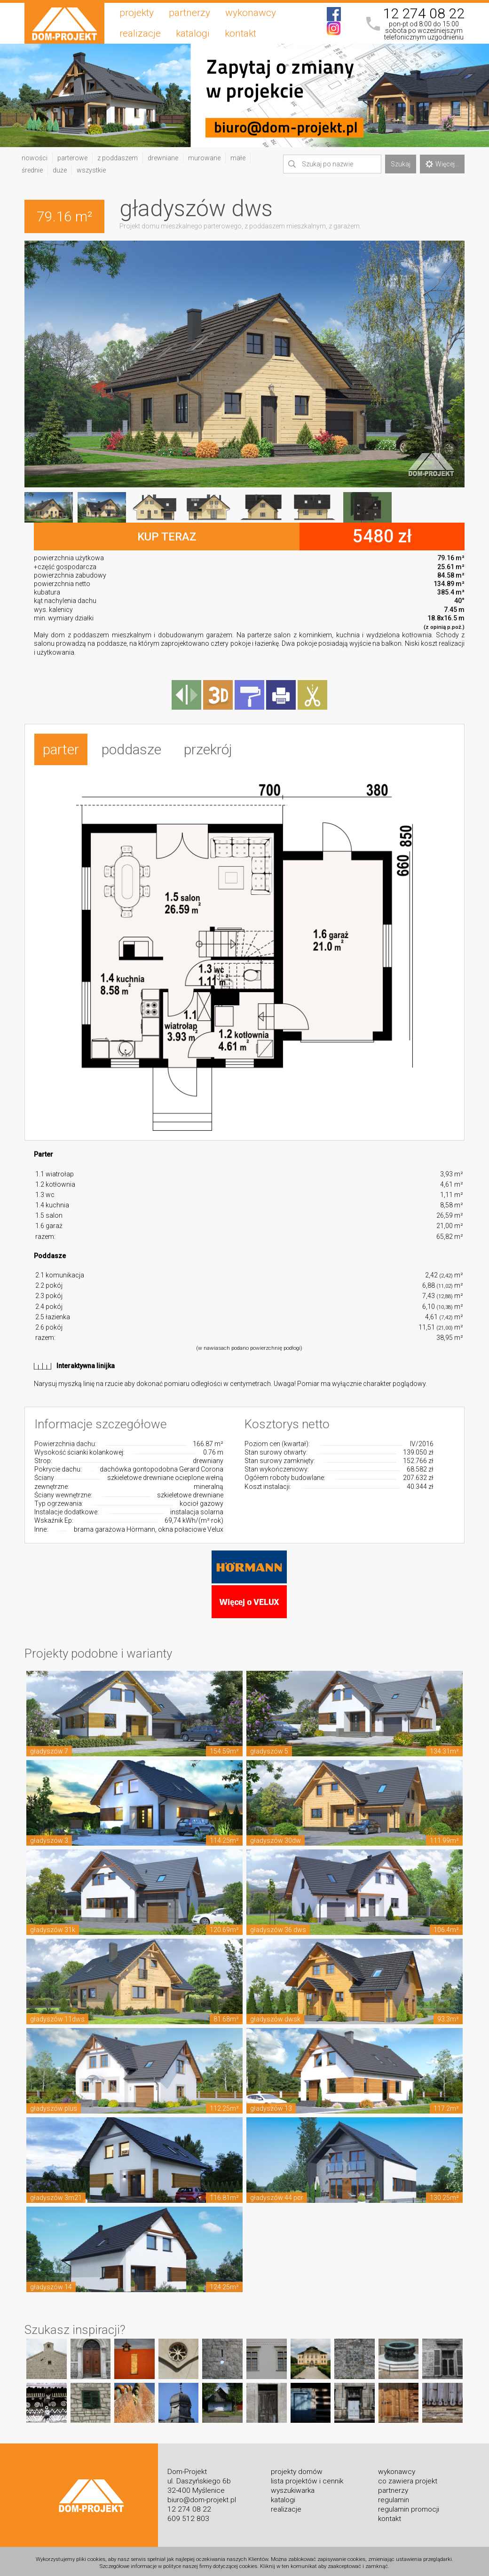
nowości (34, 158)
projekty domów (297, 2468)
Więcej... (442, 164)
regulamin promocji (408, 2506)
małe (237, 158)
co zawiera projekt (407, 2478)
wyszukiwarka (293, 2487)
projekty (136, 12)
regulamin (393, 2496)
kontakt (240, 33)
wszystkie (91, 170)
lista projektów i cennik (307, 2478)
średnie (32, 170)
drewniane (163, 158)
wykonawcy (250, 12)
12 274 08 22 (424, 14)
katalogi (193, 33)
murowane (204, 158)
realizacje (140, 33)
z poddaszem (117, 158)
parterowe (72, 158)
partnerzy (189, 12)
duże (60, 170)
